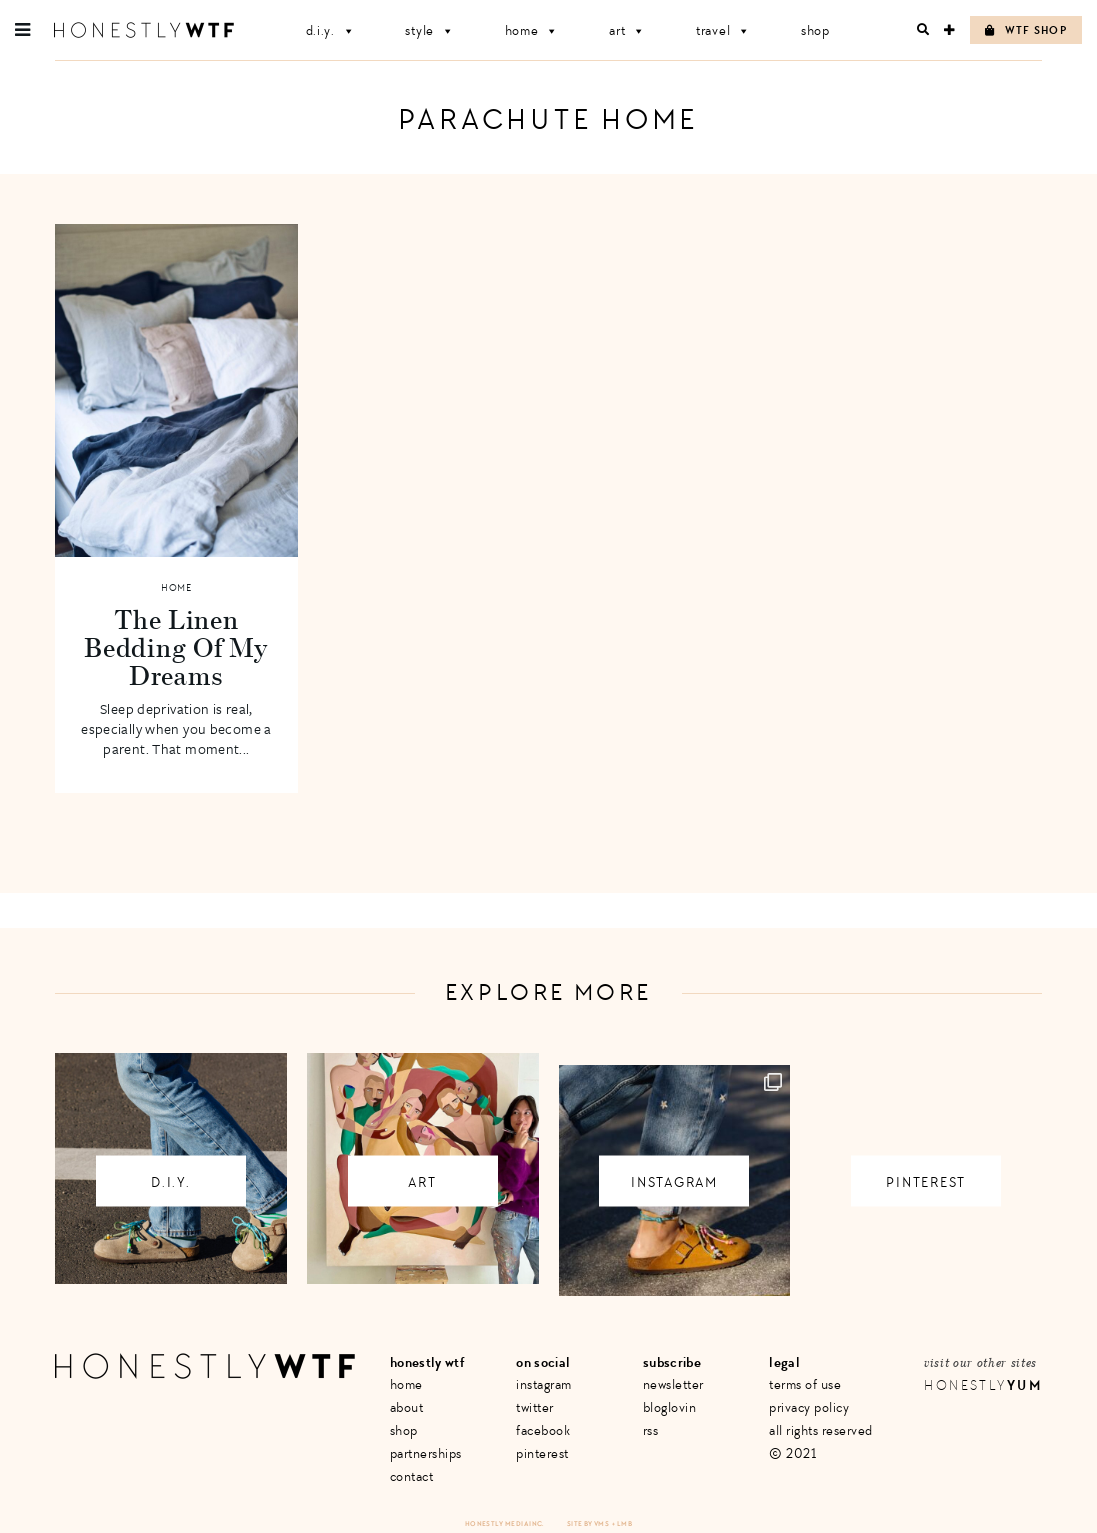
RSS (651, 1430)
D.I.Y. (331, 30)
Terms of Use (805, 1384)
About (407, 1407)
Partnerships (426, 1453)
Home (532, 30)
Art (627, 30)
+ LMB (622, 1523)
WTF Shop (1026, 30)
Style (429, 30)
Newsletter (673, 1384)
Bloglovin (670, 1407)
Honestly (983, 1385)
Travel (723, 30)
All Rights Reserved (821, 1430)
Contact (412, 1476)
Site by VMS (588, 1523)
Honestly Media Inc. (504, 1523)
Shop (815, 30)
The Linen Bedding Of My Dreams (176, 647)
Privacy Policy (809, 1407)
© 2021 (792, 1453)
